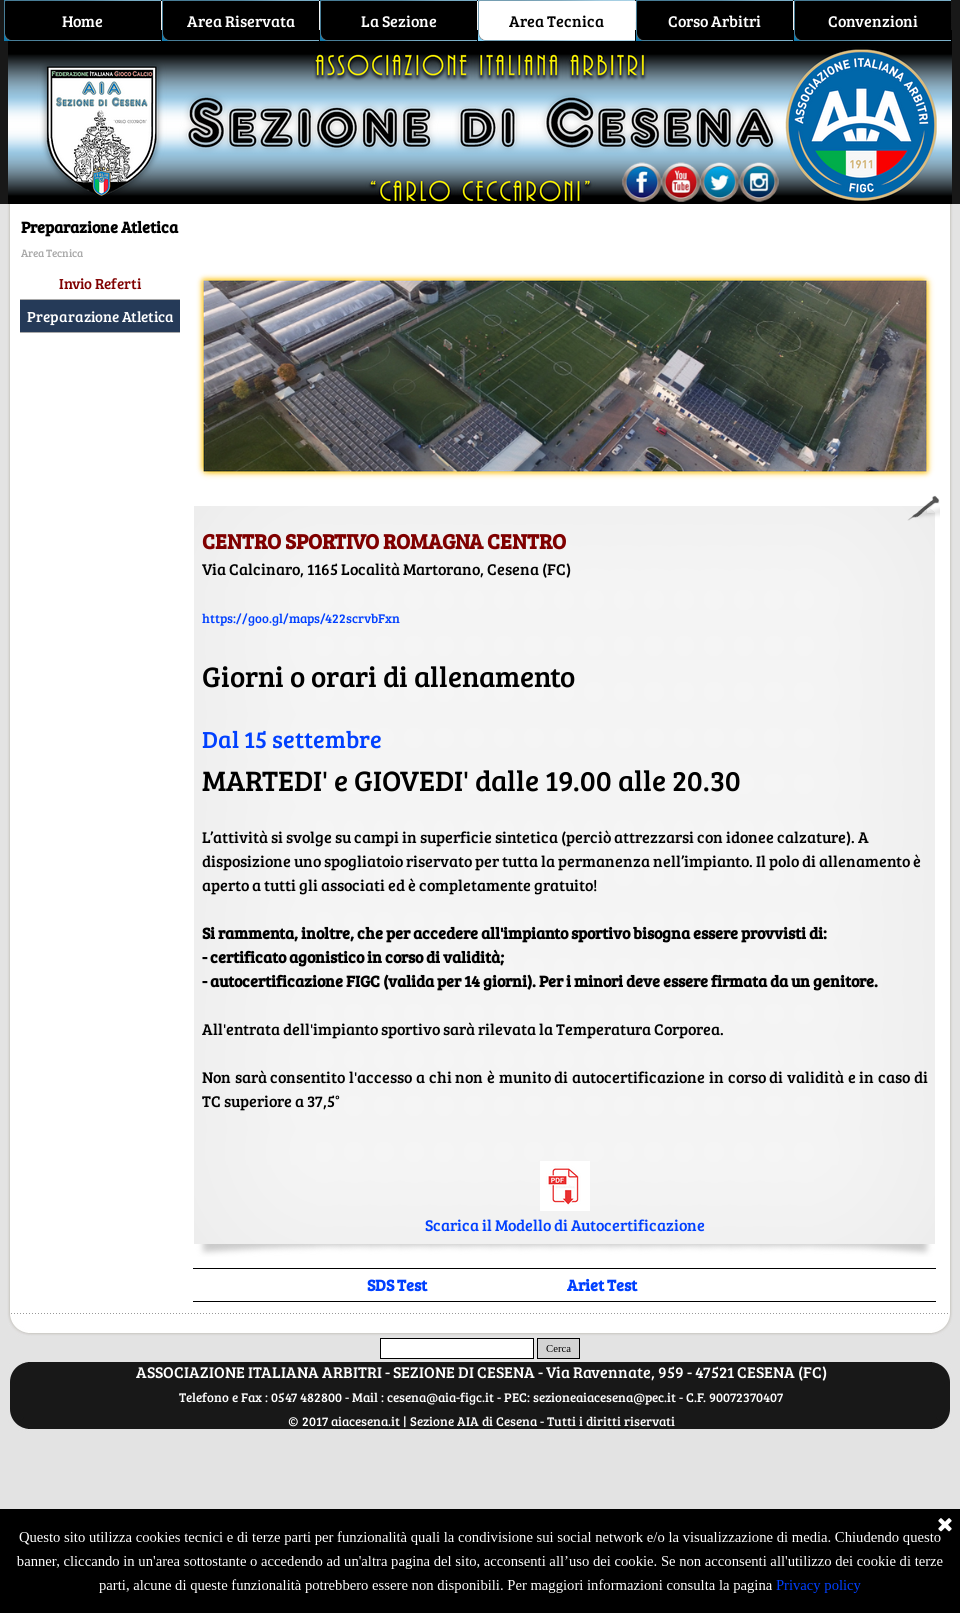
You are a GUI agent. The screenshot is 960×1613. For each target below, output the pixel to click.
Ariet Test (602, 1284)
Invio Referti (100, 283)
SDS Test (397, 1284)
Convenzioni (873, 20)
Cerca (558, 1348)
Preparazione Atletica (100, 316)
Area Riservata (241, 20)
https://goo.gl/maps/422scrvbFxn (301, 618)
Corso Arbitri (714, 20)
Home (82, 20)
